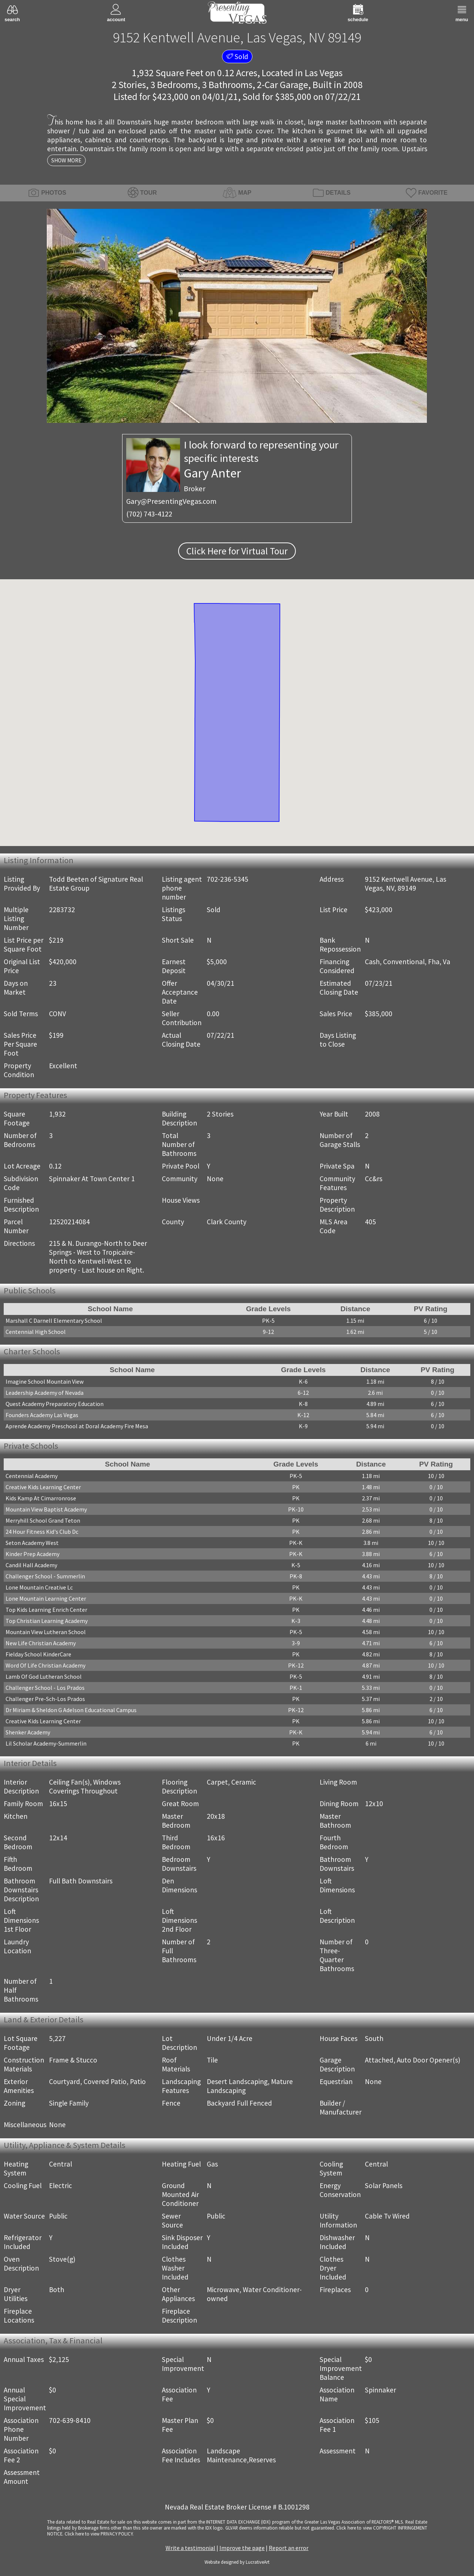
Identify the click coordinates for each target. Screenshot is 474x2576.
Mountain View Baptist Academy (46, 1509)
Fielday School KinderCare (38, 1654)
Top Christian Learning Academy (47, 1620)
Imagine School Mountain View (45, 1381)
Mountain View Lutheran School (46, 1632)
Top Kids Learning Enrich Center (46, 1609)
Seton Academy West (32, 1542)
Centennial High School (36, 1331)
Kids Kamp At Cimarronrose (41, 1498)
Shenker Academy (28, 1732)
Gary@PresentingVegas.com (171, 501)
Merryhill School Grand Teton (43, 1520)
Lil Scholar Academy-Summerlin (46, 1743)
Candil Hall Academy (31, 1565)
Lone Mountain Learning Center (46, 1598)
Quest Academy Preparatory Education (55, 1403)
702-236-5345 (227, 879)
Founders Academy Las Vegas (42, 1415)
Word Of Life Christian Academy (45, 1665)
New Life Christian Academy (41, 1643)
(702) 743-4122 (149, 514)
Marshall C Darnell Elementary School (54, 1320)
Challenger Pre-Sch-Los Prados (45, 1698)
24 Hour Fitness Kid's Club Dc (42, 1531)
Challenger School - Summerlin (45, 1576)
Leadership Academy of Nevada (45, 1392)
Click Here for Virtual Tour (237, 551)
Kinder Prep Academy (32, 1554)
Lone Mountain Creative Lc (39, 1587)
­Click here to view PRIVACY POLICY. (99, 2534)
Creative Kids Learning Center (43, 1487)
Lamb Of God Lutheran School (44, 1676)
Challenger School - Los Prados (45, 1687)
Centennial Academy (32, 1476)
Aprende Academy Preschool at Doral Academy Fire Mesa (77, 1426)
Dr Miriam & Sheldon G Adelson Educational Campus (71, 1710)
